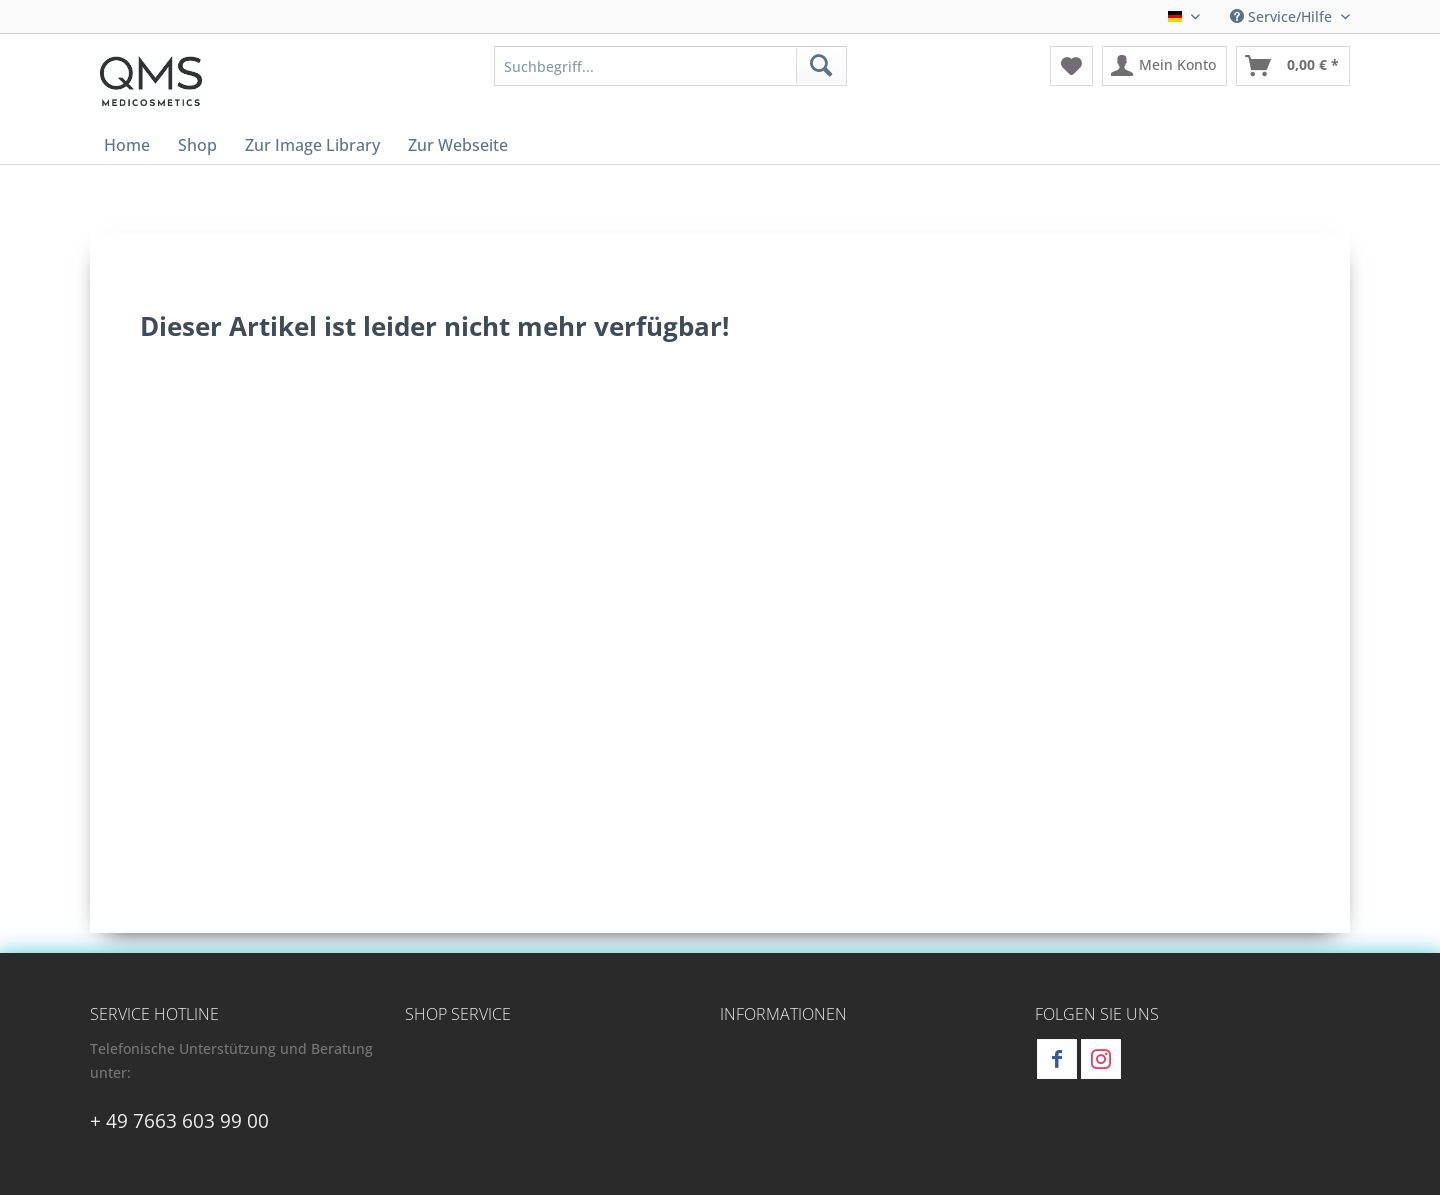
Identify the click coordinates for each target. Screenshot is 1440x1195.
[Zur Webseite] (458, 145)
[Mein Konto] (1164, 66)
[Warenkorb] (1293, 66)
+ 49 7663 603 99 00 (179, 1121)
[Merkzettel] (1071, 66)
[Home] (127, 145)
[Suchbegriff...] (670, 66)
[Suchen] (821, 66)
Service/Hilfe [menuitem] (1283, 16)
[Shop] (197, 145)
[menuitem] (670, 66)
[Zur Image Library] (312, 145)
